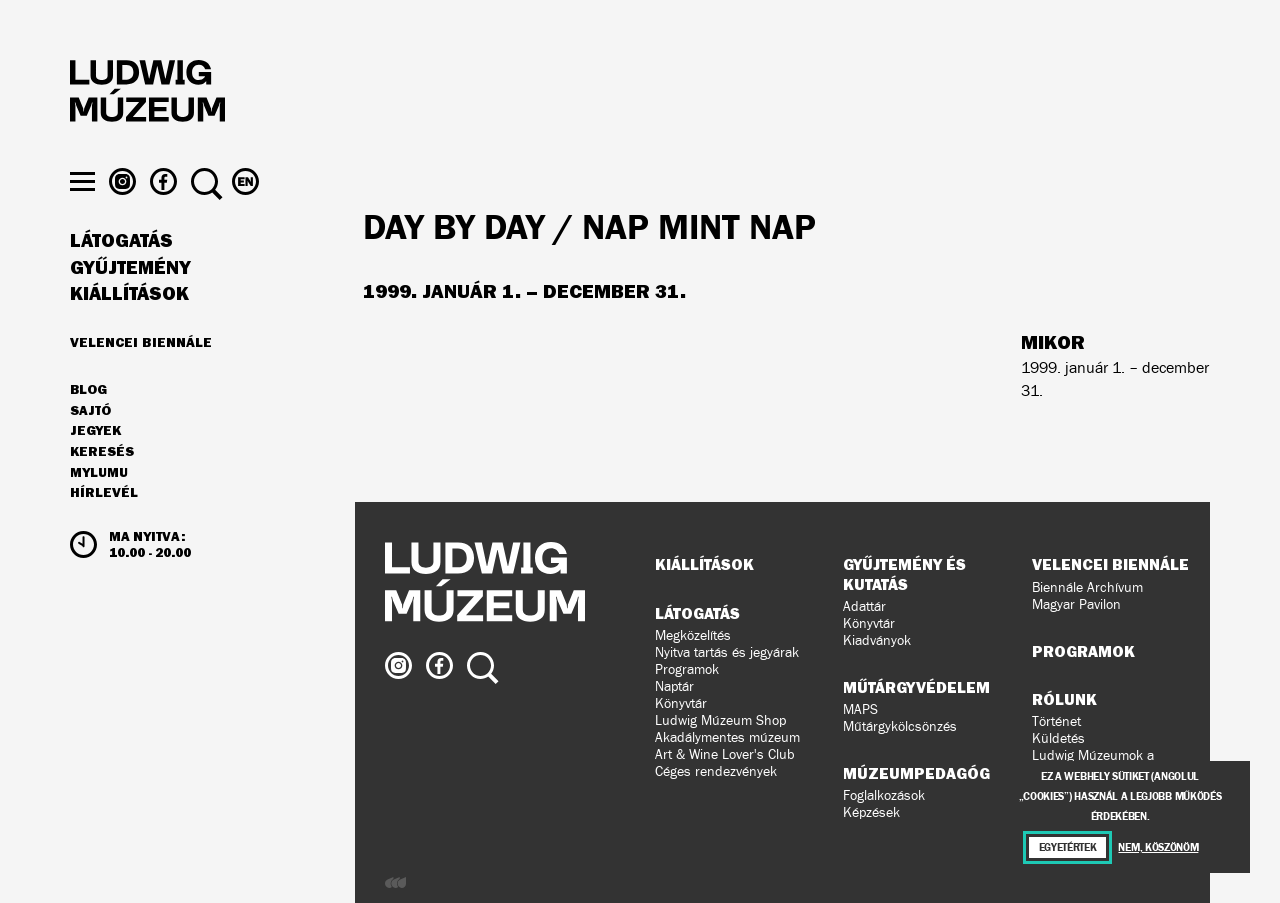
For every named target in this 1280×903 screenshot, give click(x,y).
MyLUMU (99, 507)
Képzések (871, 812)
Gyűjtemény (130, 302)
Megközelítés (693, 635)
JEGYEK (95, 465)
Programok (687, 669)
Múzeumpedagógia (924, 773)
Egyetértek (1068, 847)
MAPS (860, 709)
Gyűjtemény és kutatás (904, 573)
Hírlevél (104, 526)
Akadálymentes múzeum (727, 737)
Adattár (864, 606)
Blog (88, 424)
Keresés (102, 486)
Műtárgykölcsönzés (900, 726)
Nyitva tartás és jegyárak (727, 652)
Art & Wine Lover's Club (725, 754)
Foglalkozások (884, 795)
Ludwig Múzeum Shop (720, 720)
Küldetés (1058, 738)
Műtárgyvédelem (916, 687)
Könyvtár (681, 703)
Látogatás (121, 275)
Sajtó (90, 445)
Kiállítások (129, 328)
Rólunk (1064, 699)
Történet (1056, 721)
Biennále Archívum (1087, 587)
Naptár (674, 686)
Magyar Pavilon (1076, 604)
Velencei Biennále (141, 376)
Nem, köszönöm (1158, 847)
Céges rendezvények (716, 771)
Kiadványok (877, 640)
